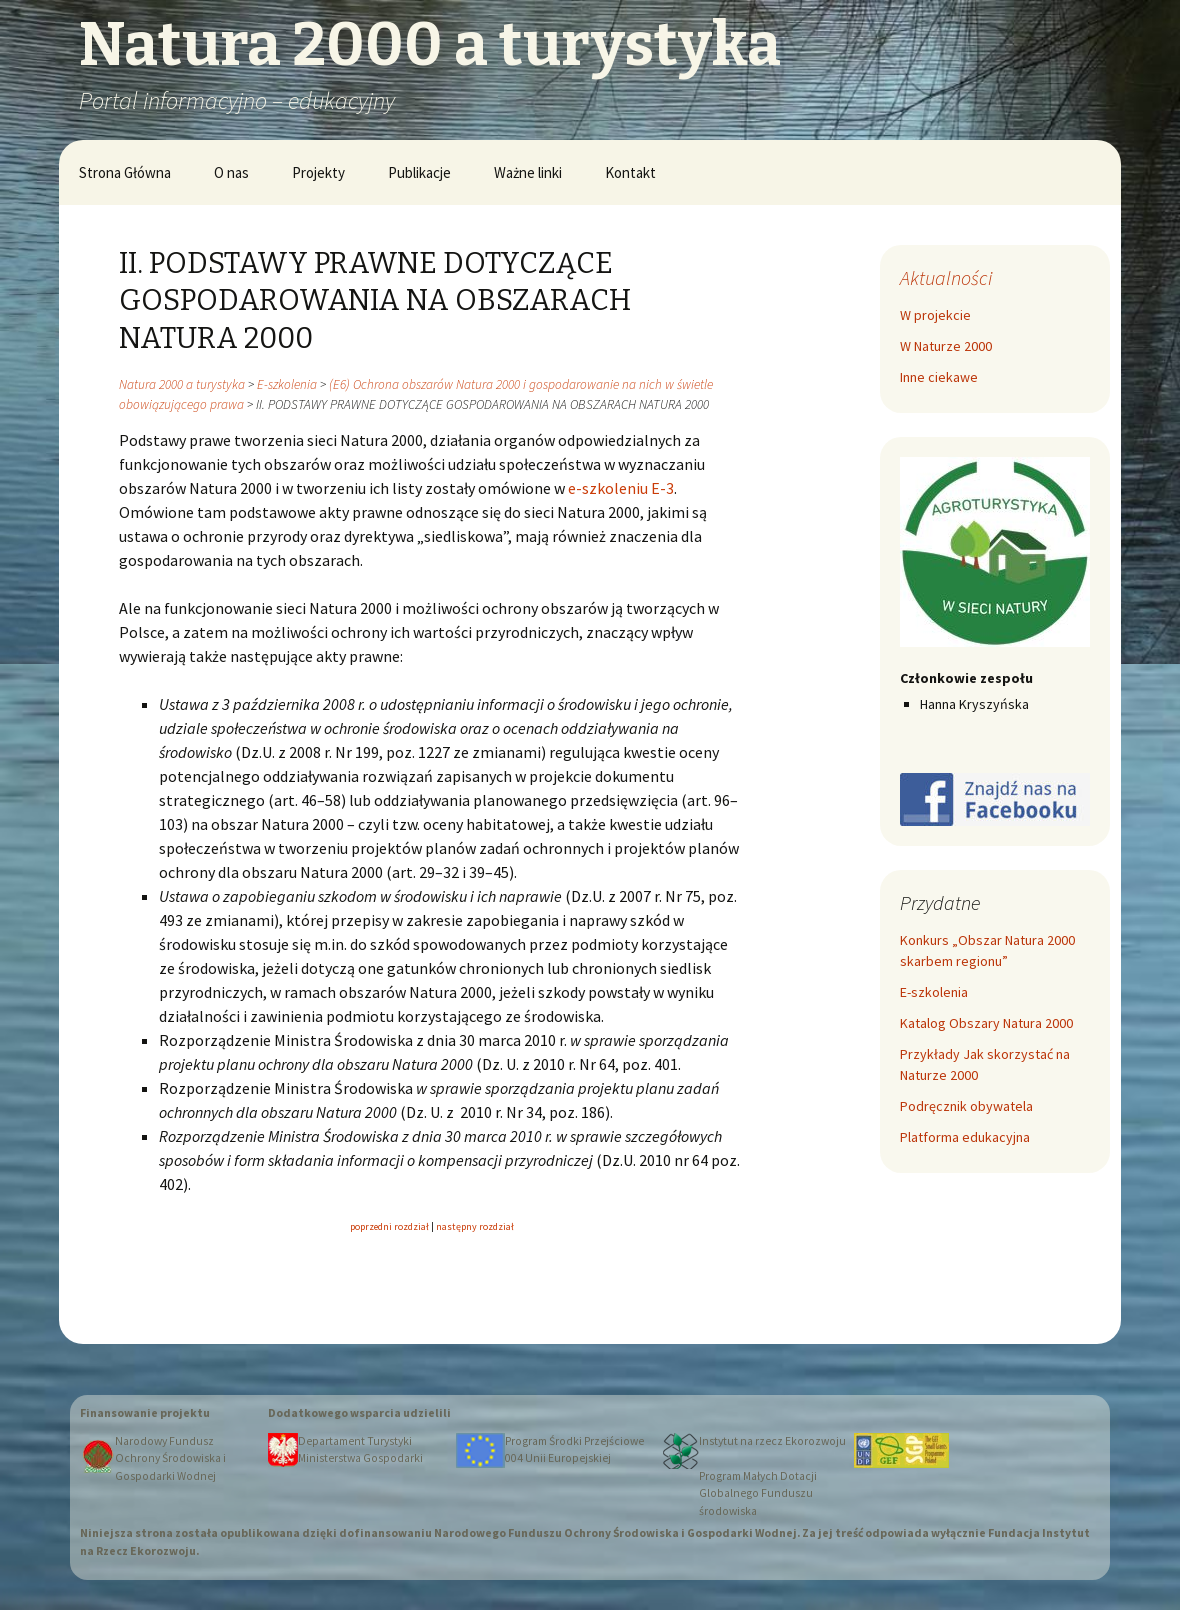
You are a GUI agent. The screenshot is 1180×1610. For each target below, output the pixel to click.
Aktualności (946, 277)
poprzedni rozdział (389, 1226)
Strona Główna (125, 172)
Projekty (318, 172)
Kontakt (630, 172)
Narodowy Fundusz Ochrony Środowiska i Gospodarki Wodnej (170, 1458)
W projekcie (935, 315)
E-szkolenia (934, 992)
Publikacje (419, 172)
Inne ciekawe (939, 377)
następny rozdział (475, 1226)
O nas (231, 172)
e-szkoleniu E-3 (621, 488)
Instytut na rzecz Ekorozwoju (772, 1441)
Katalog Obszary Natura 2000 (986, 1023)
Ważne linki (528, 172)
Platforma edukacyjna (965, 1137)
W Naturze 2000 (946, 346)
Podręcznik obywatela (966, 1106)
